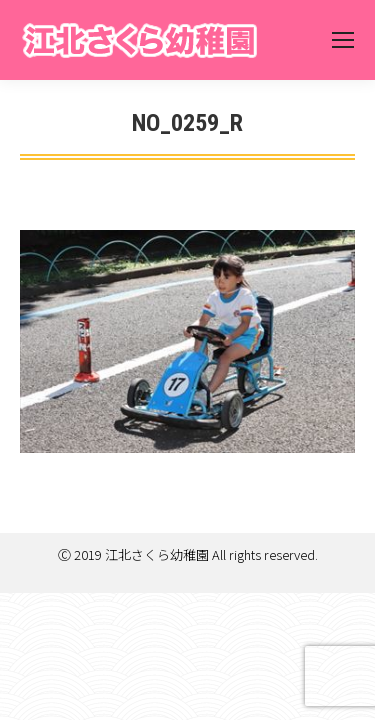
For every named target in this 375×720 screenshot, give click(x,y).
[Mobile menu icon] (343, 40)
